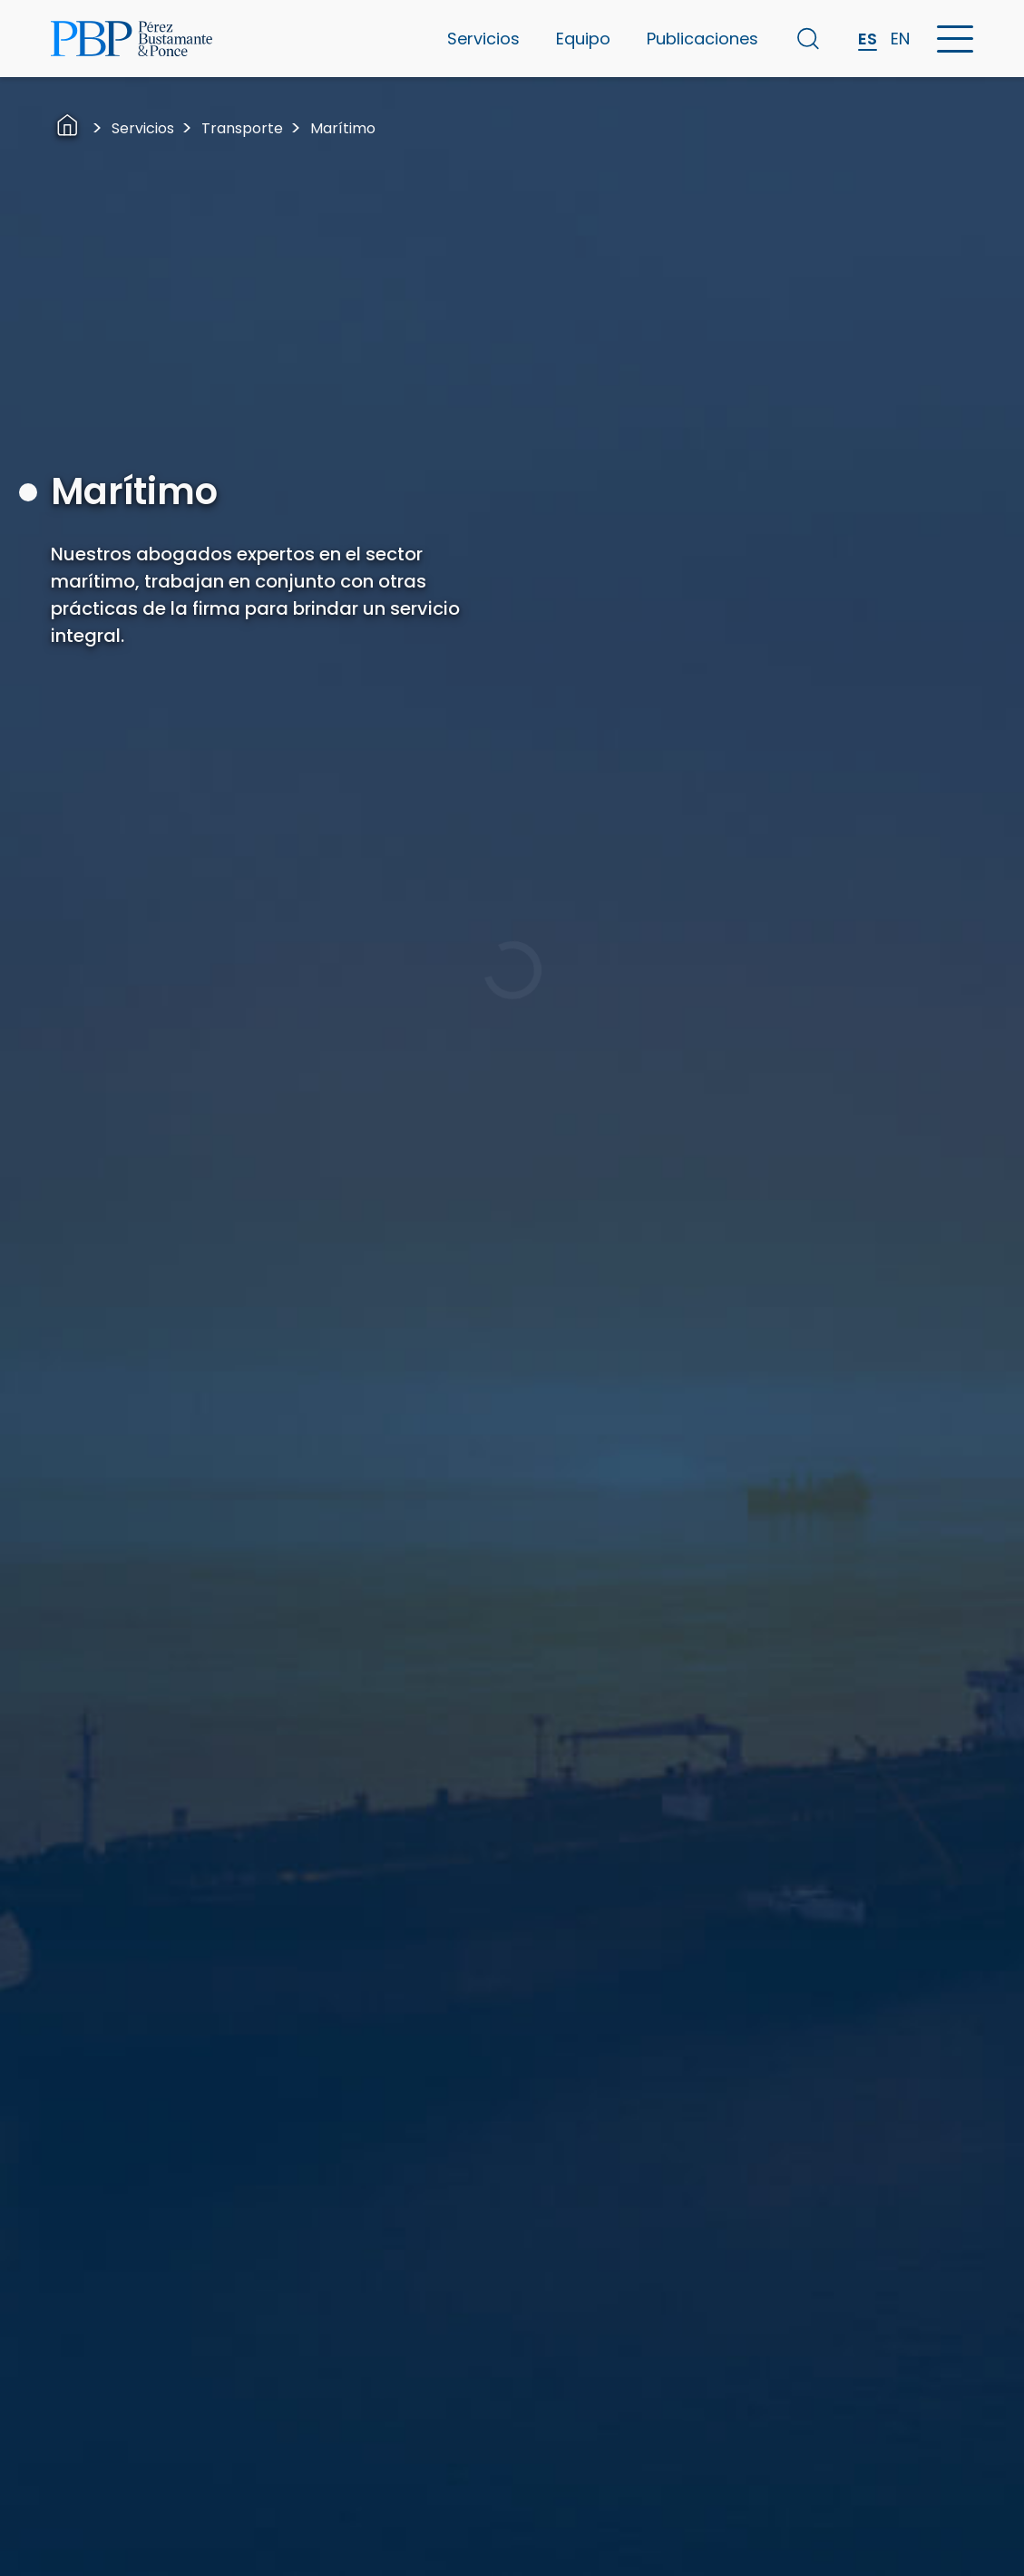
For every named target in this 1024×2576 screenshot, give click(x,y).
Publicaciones (702, 38)
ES (867, 38)
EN (900, 38)
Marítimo (342, 128)
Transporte (242, 128)
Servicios (483, 38)
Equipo (583, 38)
